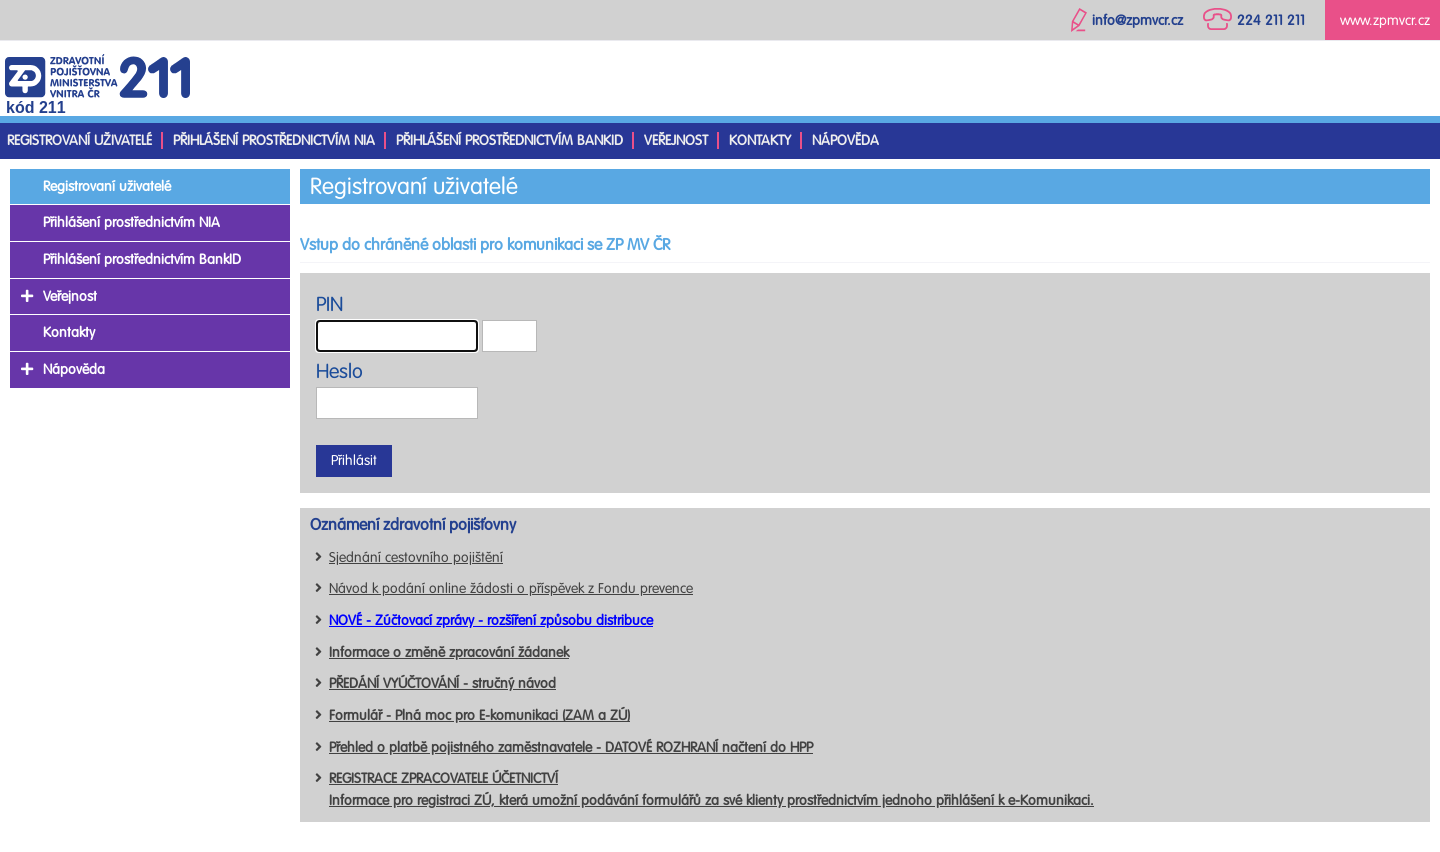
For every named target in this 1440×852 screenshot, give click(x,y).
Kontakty (760, 140)
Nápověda (845, 140)
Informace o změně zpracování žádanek (449, 652)
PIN (329, 304)
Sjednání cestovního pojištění (416, 557)
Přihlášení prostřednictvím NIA (274, 140)
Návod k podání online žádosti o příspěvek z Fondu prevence (511, 588)
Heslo (339, 371)
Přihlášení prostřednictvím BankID (509, 140)
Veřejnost (676, 140)
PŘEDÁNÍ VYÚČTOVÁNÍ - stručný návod (442, 683)
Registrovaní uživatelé (79, 140)
